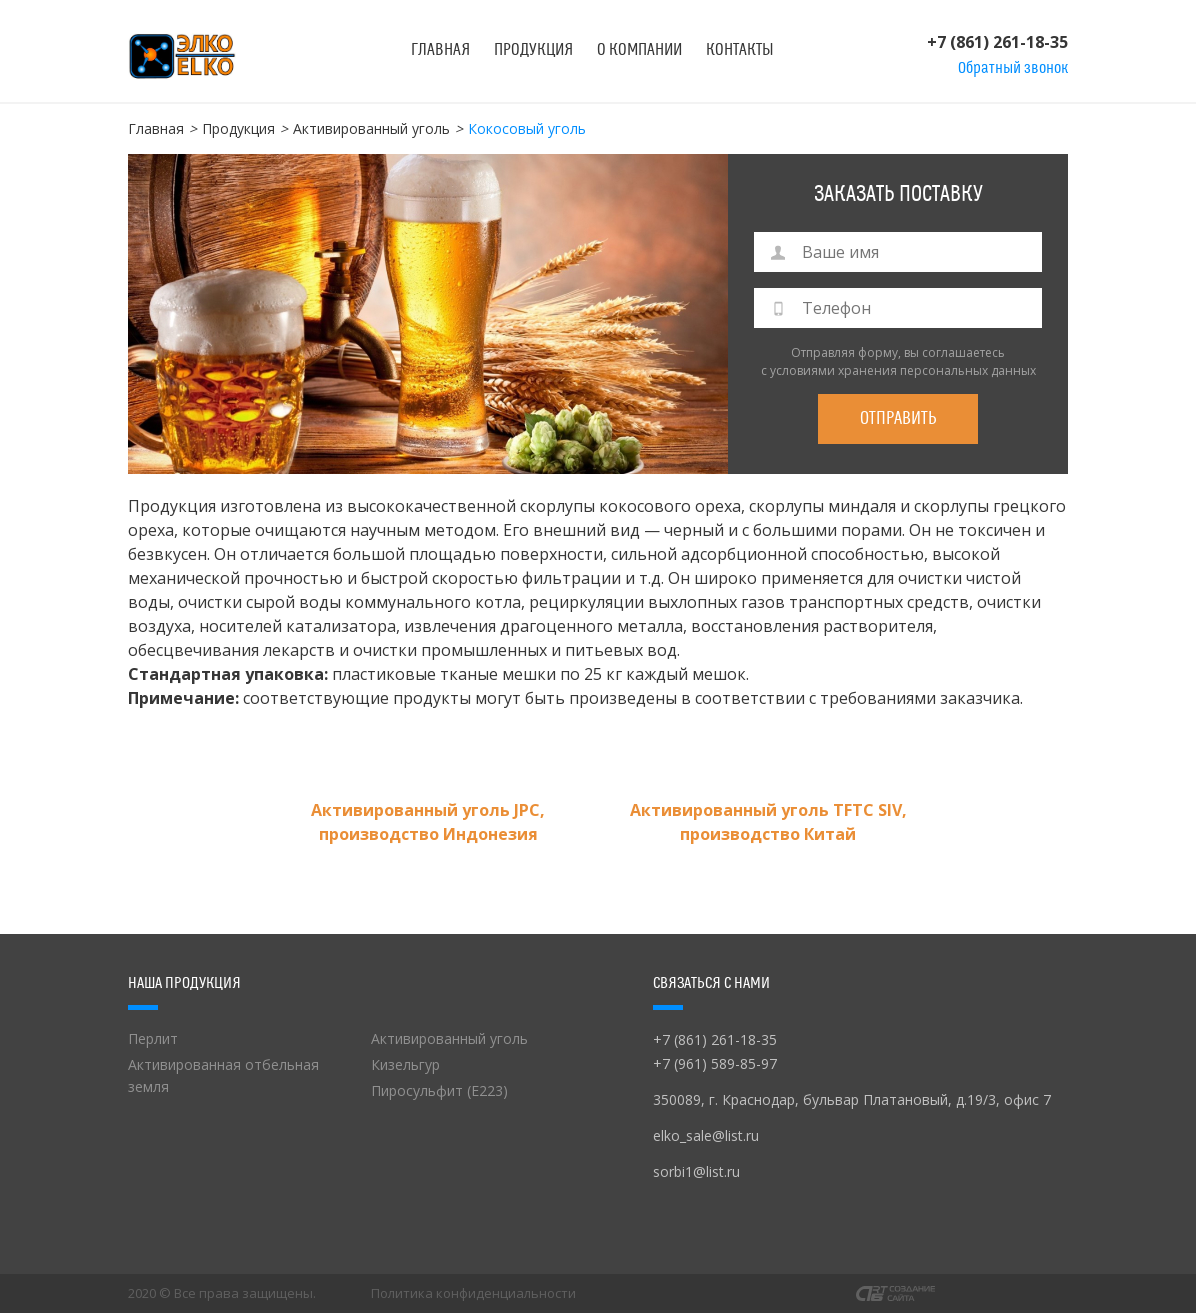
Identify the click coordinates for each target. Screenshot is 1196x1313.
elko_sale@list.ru (706, 1135)
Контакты (740, 50)
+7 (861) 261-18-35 (997, 42)
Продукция (533, 50)
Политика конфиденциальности (473, 1293)
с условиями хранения (829, 370)
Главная (440, 50)
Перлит (153, 1038)
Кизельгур (405, 1064)
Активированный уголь (371, 128)
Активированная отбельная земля (223, 1075)
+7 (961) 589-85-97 (715, 1063)
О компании (639, 50)
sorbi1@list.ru (696, 1171)
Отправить (898, 418)
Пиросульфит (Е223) (439, 1090)
